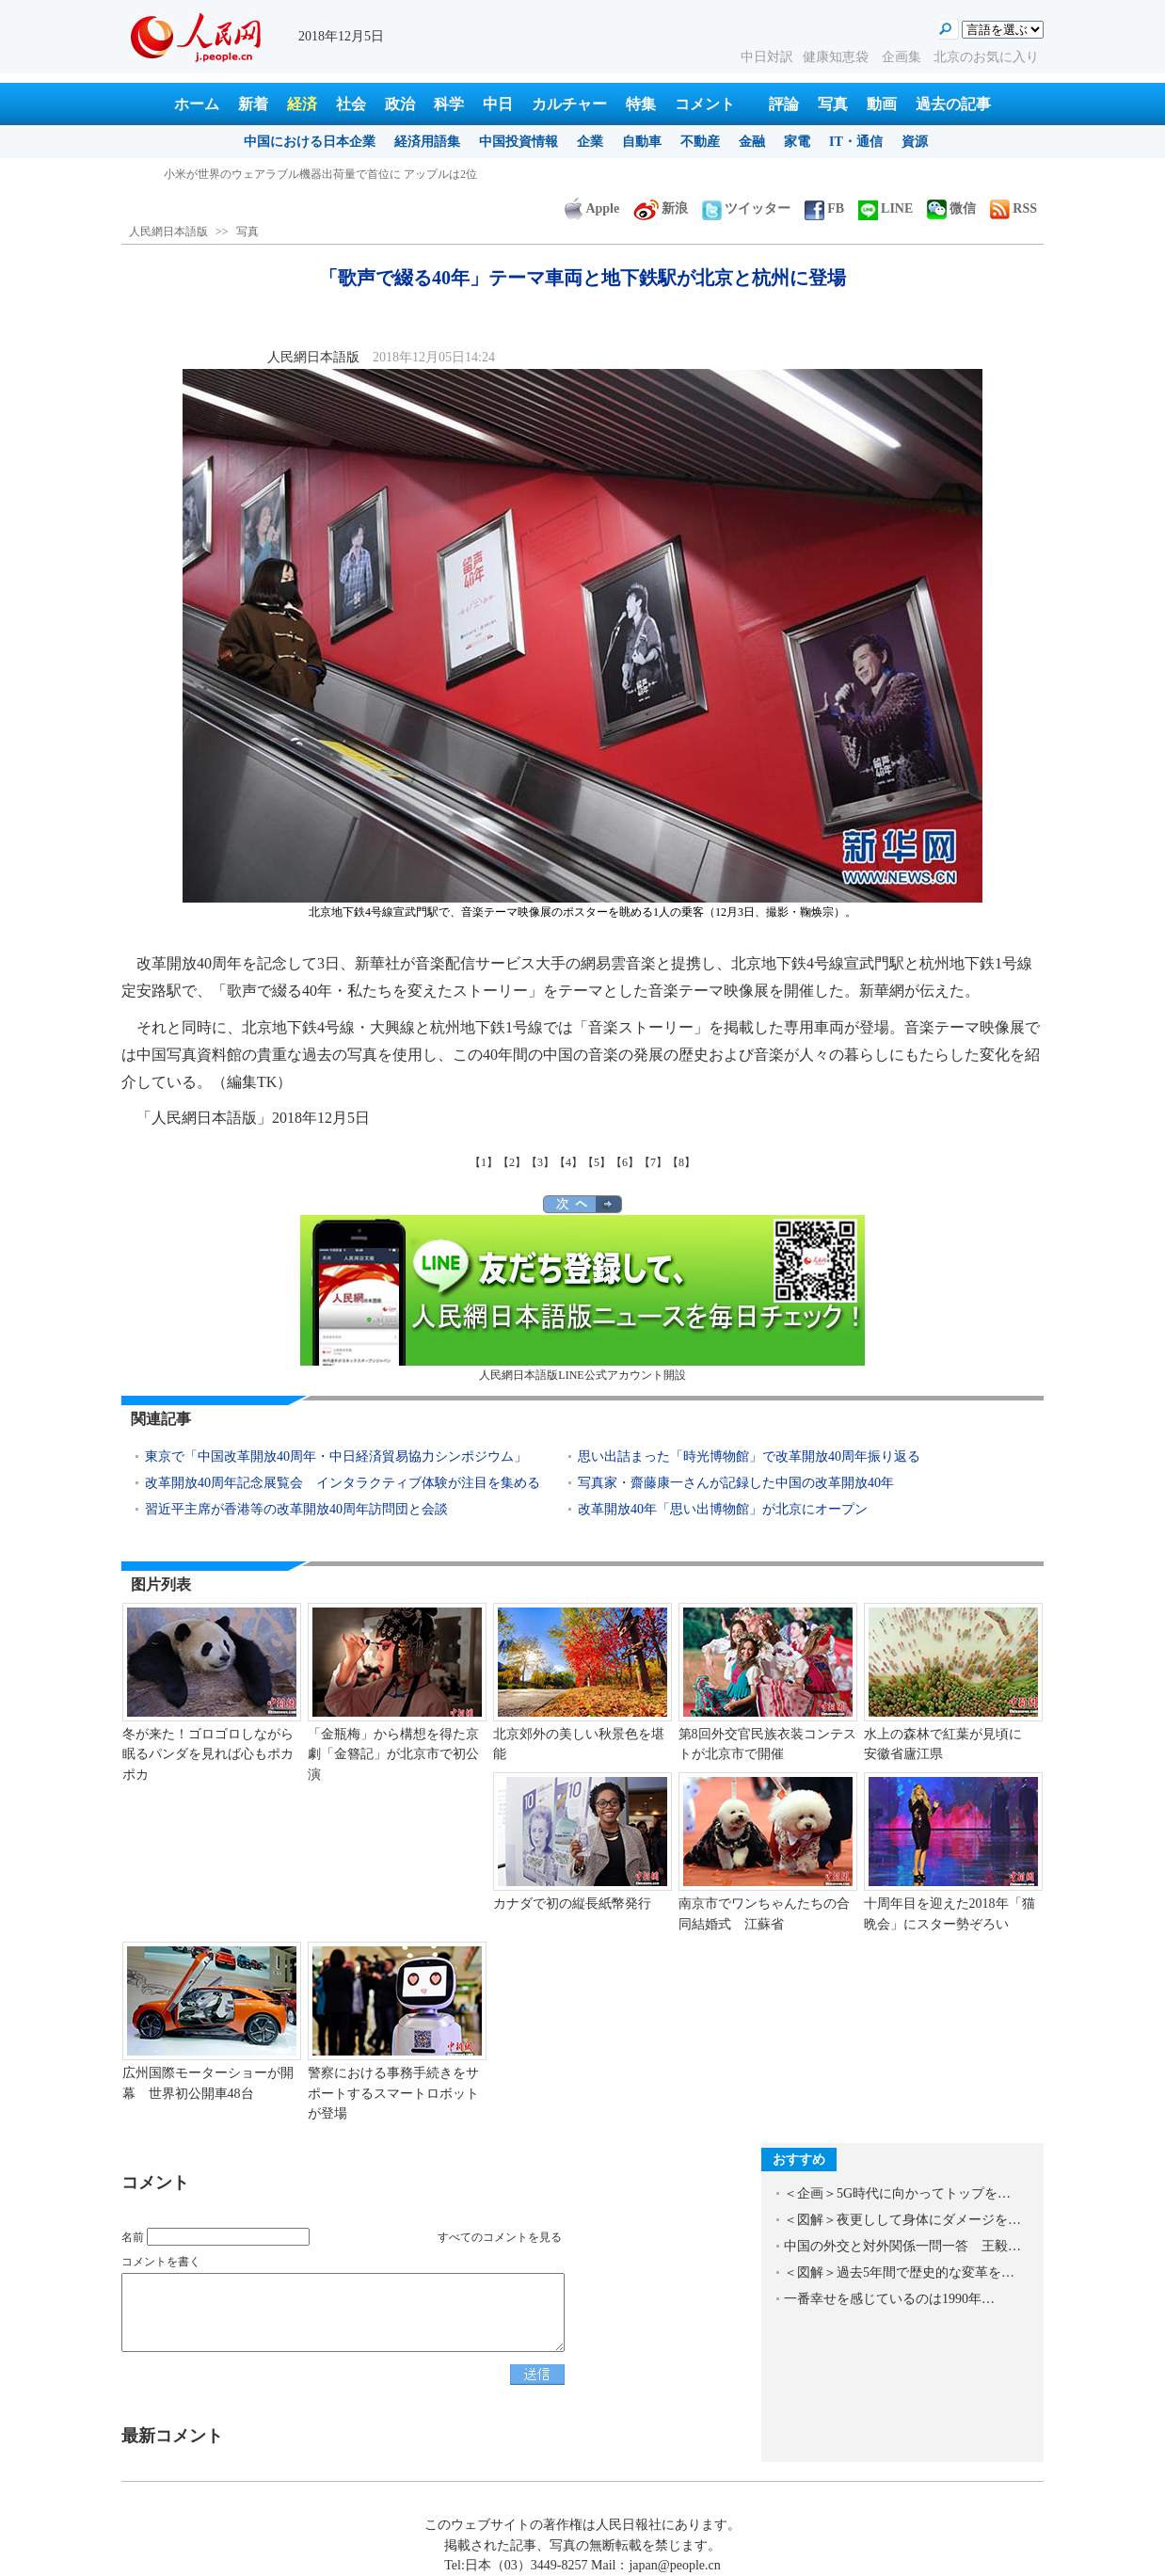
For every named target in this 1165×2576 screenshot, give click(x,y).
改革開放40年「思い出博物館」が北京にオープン (723, 1509)
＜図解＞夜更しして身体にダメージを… (902, 2220)
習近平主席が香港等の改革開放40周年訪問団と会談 (296, 1509)
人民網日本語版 (168, 231)
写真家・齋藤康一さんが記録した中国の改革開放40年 (736, 1483)
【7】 (653, 1162)
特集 (641, 104)
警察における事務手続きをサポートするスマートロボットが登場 (393, 2093)
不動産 (700, 142)
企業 (590, 142)
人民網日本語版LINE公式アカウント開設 (582, 1298)
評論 (784, 104)
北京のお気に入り (986, 57)
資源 (915, 142)
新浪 (660, 208)
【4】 (568, 1162)
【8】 (681, 1162)
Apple (592, 208)
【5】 (596, 1162)
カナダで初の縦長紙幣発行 (572, 1903)
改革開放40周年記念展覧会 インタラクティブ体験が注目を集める (342, 1483)
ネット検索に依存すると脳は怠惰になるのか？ (282, 174)
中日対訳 (767, 57)
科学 (449, 104)
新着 (253, 104)
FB (824, 208)
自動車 (642, 142)
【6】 (625, 1162)
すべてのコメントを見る (500, 2237)
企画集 (903, 57)
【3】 (540, 1162)
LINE (885, 208)
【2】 (512, 1162)
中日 (498, 104)
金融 (752, 142)
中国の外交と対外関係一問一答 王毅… (902, 2246)
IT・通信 (856, 142)
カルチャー (569, 104)
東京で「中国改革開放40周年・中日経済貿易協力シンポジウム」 (336, 1456)
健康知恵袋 (837, 57)
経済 (302, 104)
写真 (833, 104)
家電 (797, 142)
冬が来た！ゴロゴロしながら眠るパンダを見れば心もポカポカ (208, 1754)
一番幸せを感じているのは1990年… (889, 2299)
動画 (882, 104)
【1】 (484, 1162)
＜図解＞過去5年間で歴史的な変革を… (899, 2272)
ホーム (196, 104)
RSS (1013, 208)
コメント (705, 104)
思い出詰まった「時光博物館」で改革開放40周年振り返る (749, 1456)
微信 (951, 208)
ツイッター (746, 208)
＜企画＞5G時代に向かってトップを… (897, 2193)
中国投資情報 (518, 142)
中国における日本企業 (309, 142)
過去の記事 (953, 104)
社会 (351, 104)
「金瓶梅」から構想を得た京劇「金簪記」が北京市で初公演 (393, 1754)
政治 (400, 104)
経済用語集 (427, 142)
